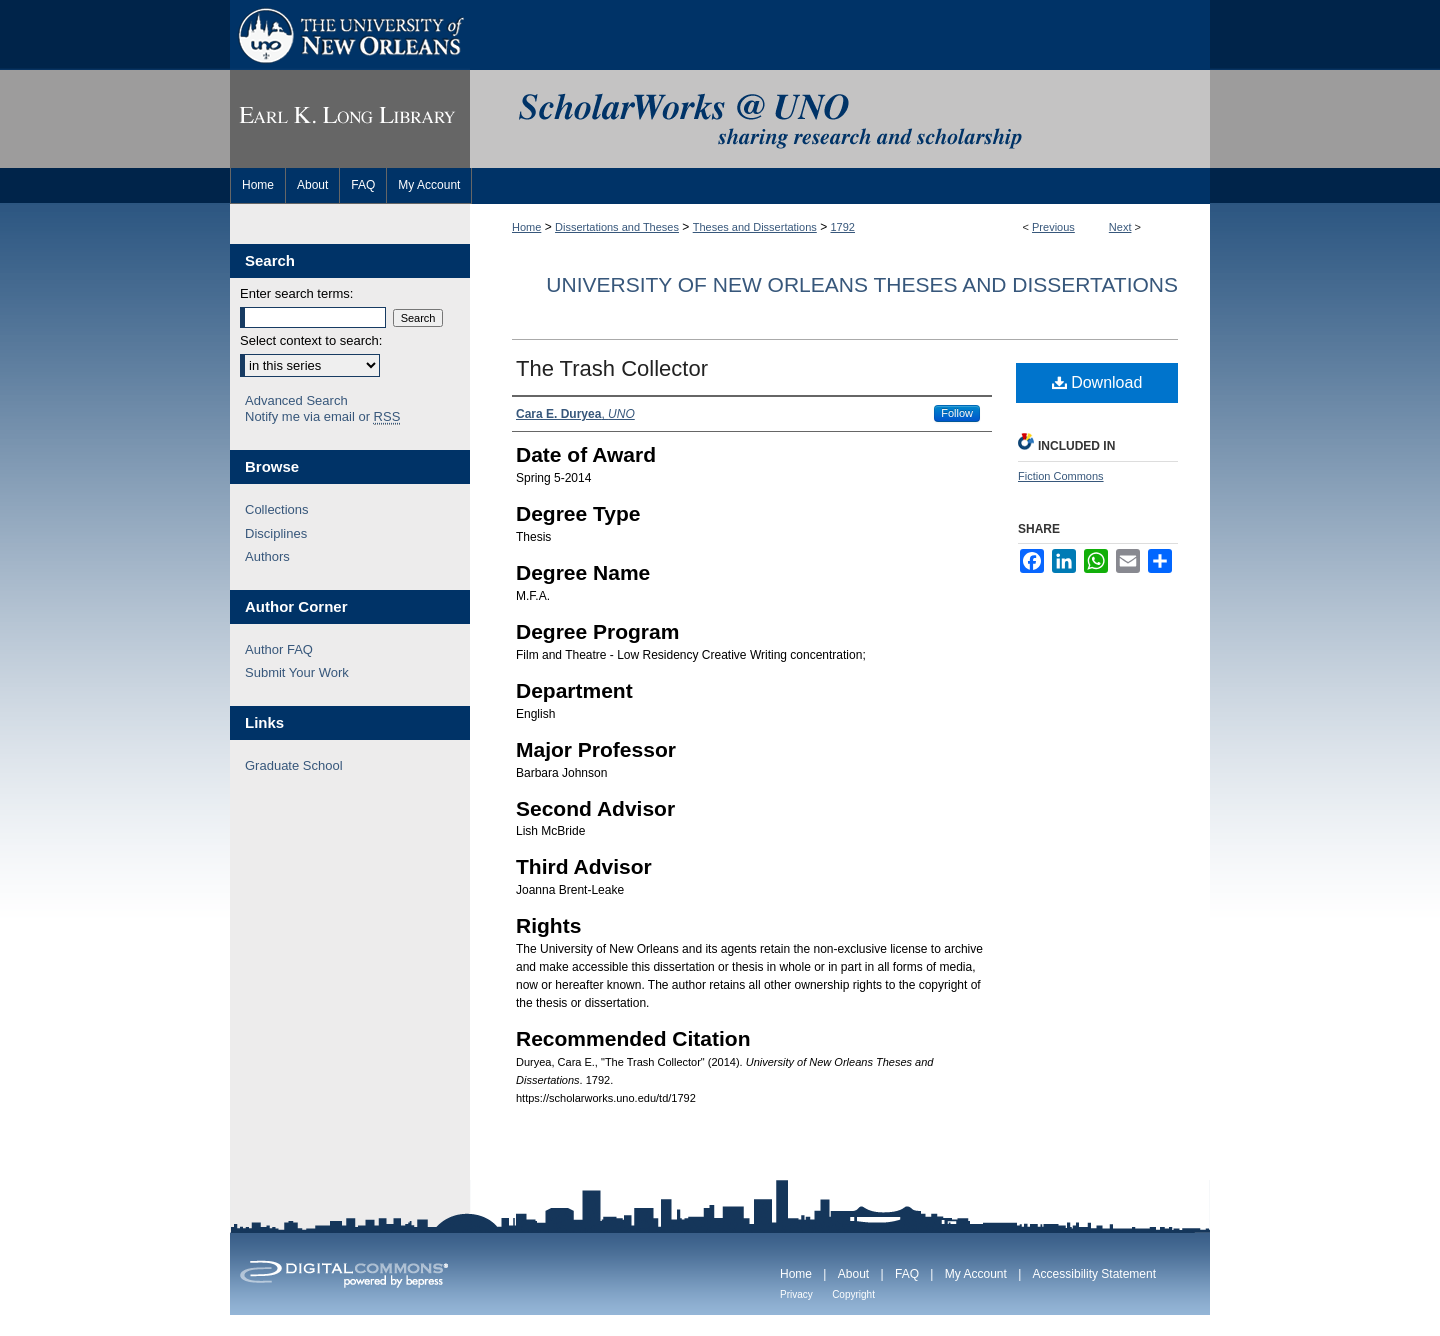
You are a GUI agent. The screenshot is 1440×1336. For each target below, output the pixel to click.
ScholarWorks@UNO (840, 119)
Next (1120, 227)
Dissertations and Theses (617, 227)
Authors (267, 556)
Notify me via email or (322, 417)
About (853, 1274)
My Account (976, 1274)
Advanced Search (296, 400)
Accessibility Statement (1094, 1274)
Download (1097, 382)
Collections (277, 509)
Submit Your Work (297, 672)
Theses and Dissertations (755, 227)
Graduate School (294, 765)
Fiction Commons (1061, 476)
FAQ (907, 1274)
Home (526, 227)
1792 (843, 227)
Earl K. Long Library (350, 119)
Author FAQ (279, 649)
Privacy (796, 1294)
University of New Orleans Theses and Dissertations (862, 284)
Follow (957, 413)
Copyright (853, 1294)
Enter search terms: (296, 293)
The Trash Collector (612, 368)
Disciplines (276, 533)
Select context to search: (311, 340)
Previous (1053, 227)
